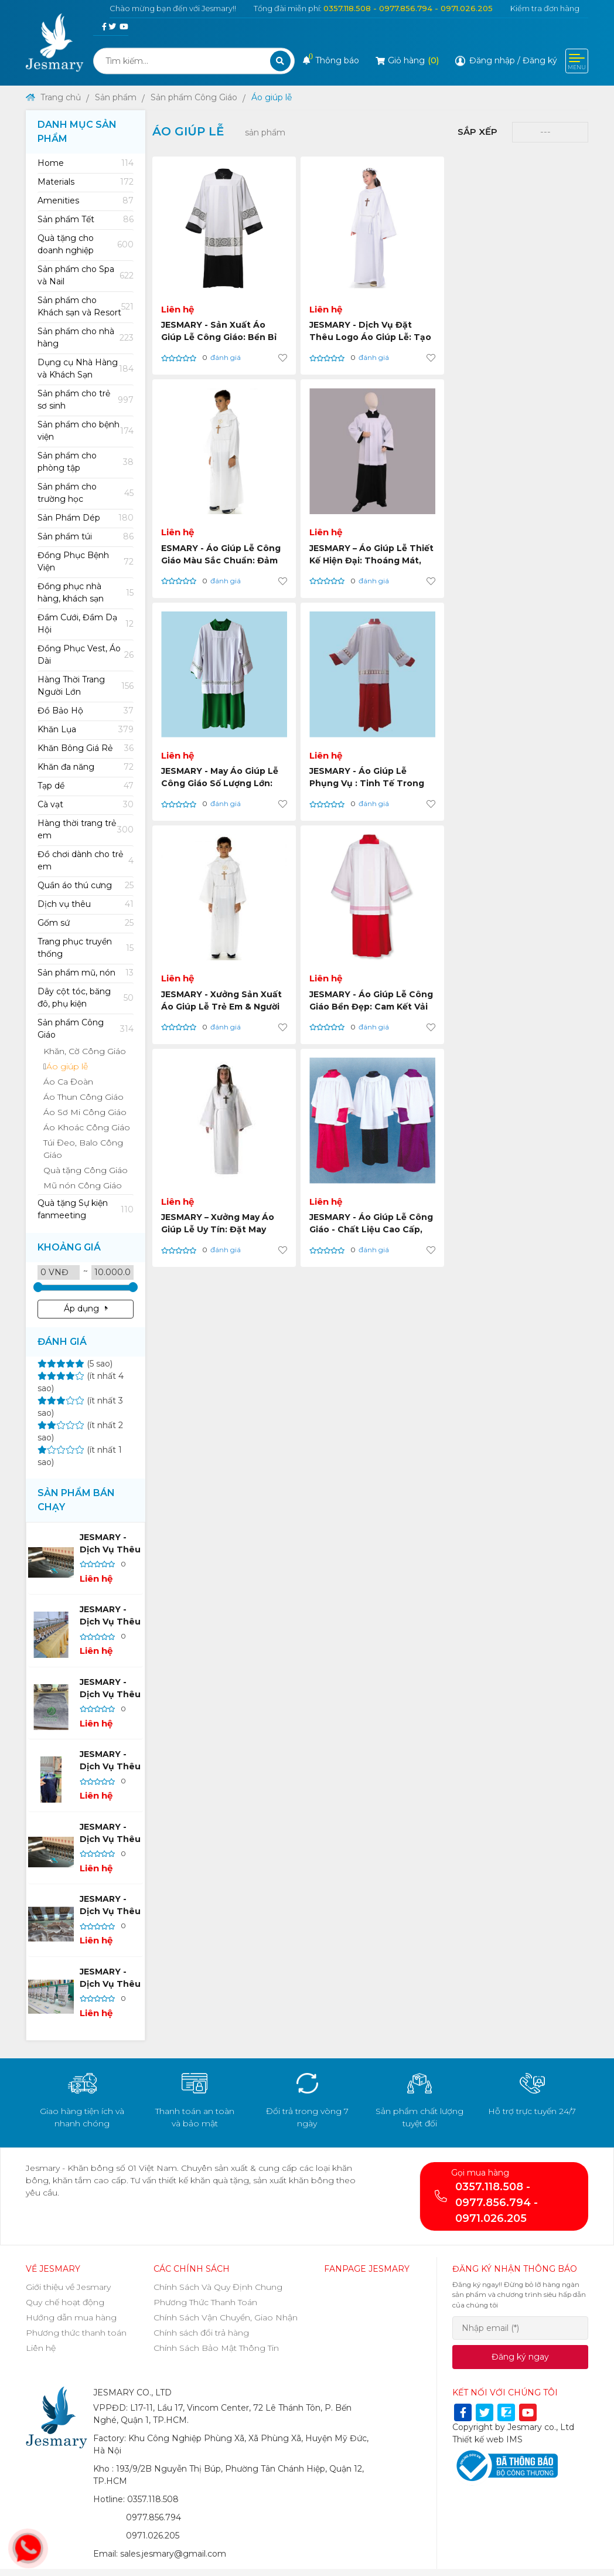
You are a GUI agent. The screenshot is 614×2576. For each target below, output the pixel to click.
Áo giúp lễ (271, 97)
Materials (85, 182)
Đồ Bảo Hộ (85, 711)
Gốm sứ (85, 923)
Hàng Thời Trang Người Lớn (85, 685)
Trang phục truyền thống (85, 947)
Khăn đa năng (85, 767)
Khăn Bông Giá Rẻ (85, 748)
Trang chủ (53, 97)
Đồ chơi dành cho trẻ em (85, 860)
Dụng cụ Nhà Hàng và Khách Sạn (85, 368)
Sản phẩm (116, 97)
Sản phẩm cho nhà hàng (85, 337)
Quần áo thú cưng (85, 885)
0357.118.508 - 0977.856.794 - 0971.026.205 (408, 8)
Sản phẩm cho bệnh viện (85, 430)
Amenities (85, 201)
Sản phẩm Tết (85, 219)
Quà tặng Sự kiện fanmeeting (85, 1209)
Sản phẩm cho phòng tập (85, 461)
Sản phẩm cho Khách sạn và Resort (85, 306)
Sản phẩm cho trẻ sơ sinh (85, 399)
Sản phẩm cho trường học (85, 492)
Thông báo (331, 60)
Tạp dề (85, 786)
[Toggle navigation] (576, 61)
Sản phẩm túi (85, 537)
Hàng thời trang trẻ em (85, 829)
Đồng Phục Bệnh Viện (85, 561)
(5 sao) (74, 1363)
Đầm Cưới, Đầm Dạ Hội (85, 623)
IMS (514, 2439)
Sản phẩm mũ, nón (85, 973)
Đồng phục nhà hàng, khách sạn (85, 592)
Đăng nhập (492, 60)
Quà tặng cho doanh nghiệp (85, 244)
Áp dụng (86, 1308)
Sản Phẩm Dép (85, 518)
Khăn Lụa (85, 729)
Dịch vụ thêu (85, 904)
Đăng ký (540, 60)
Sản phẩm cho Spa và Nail (85, 275)
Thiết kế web (478, 2439)
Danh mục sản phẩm (77, 131)
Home (85, 163)
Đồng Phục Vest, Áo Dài (85, 654)
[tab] (85, 163)
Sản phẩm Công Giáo (194, 97)
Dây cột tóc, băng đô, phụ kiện (85, 997)
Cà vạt (85, 804)
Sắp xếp (477, 131)
